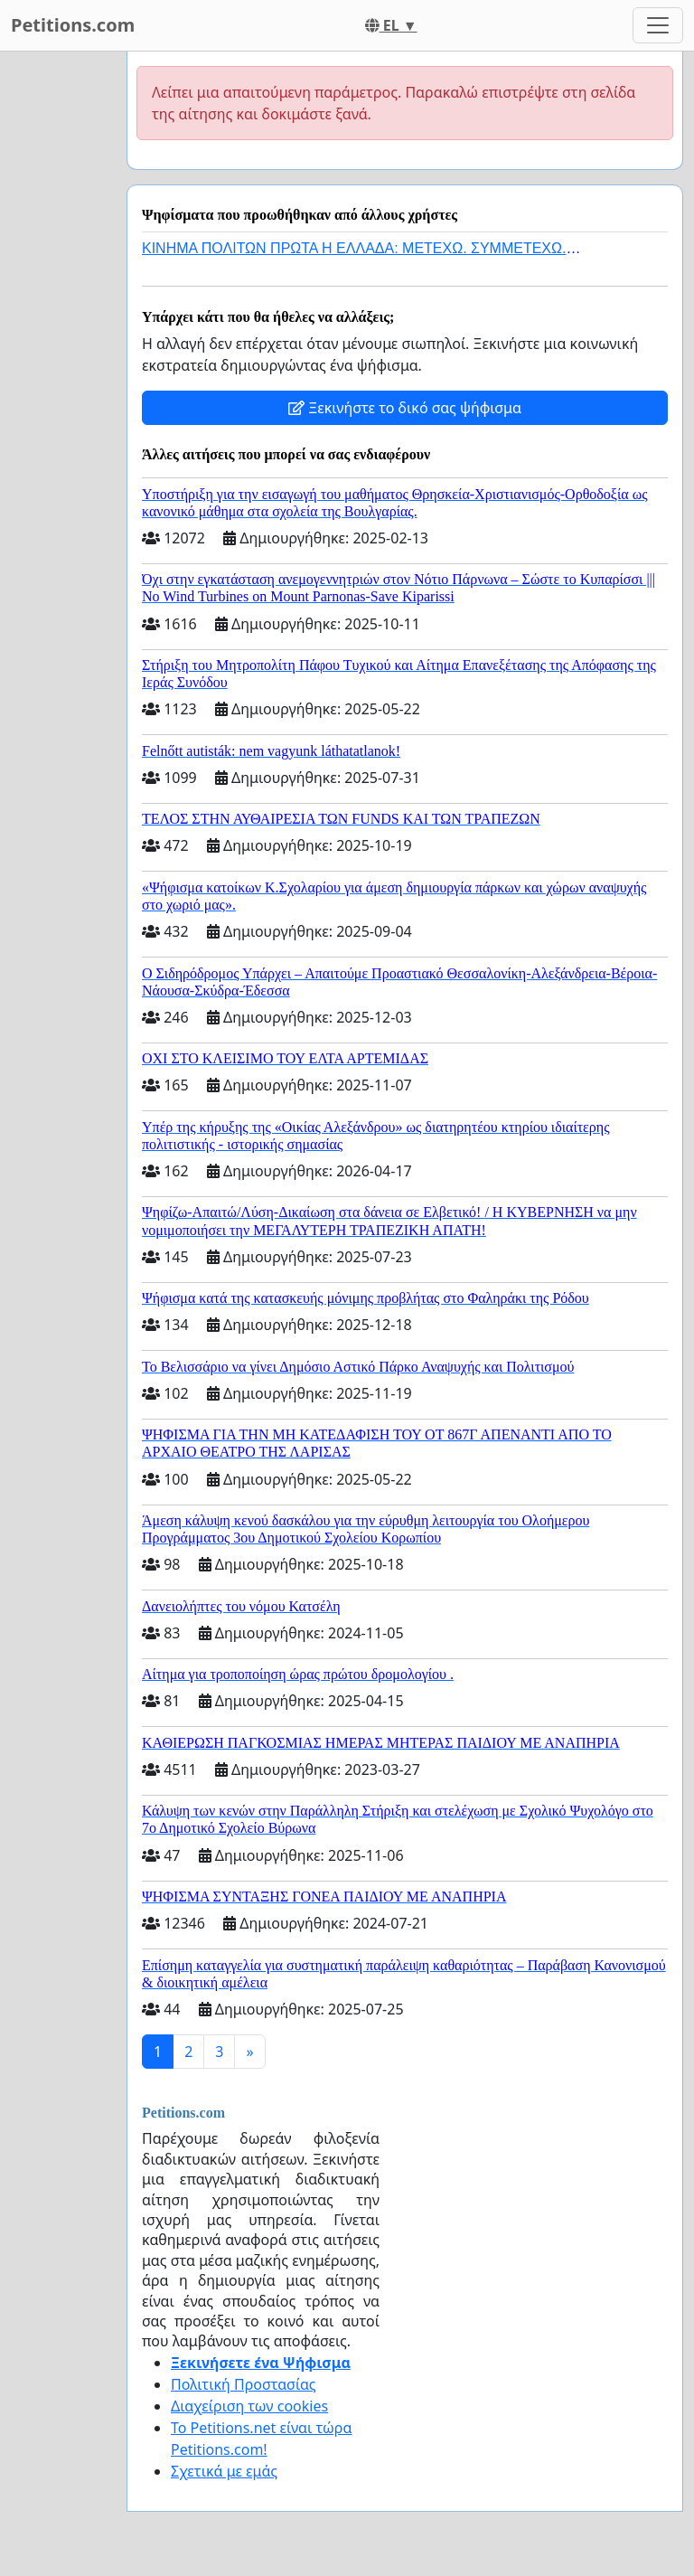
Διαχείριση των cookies (249, 2406)
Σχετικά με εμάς (224, 2471)
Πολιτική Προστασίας (243, 2384)
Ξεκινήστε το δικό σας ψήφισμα (404, 408)
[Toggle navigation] (658, 25)
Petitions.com (73, 25)
